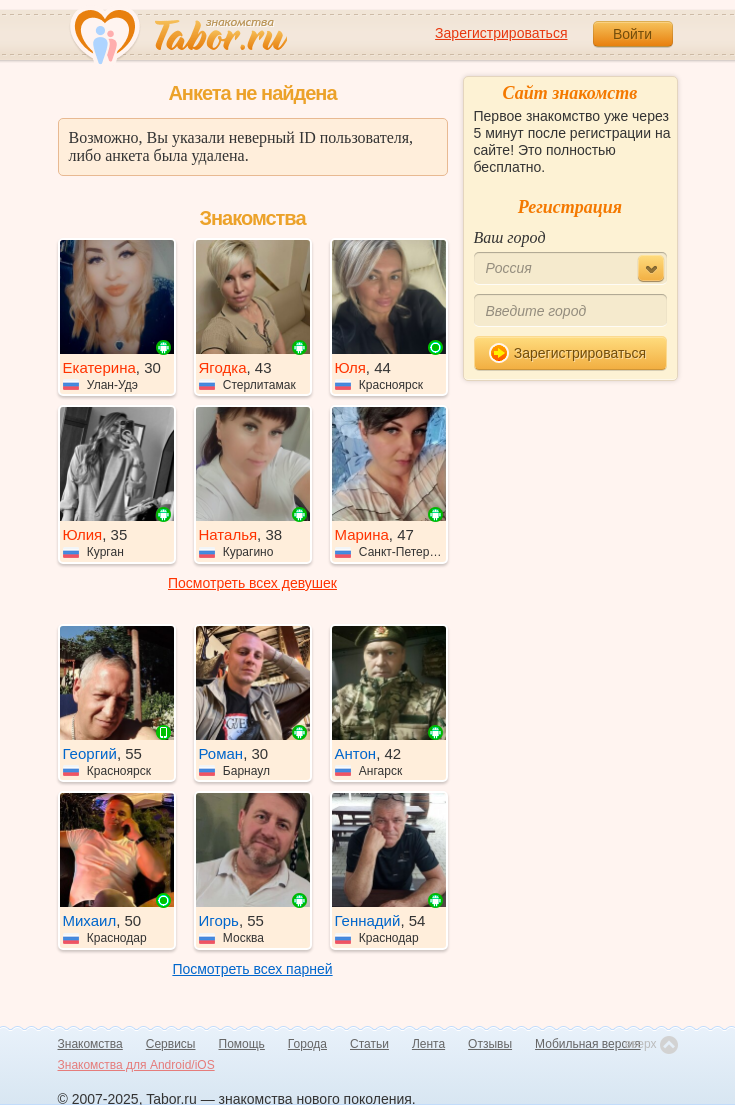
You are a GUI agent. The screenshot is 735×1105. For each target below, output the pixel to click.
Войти (632, 34)
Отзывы (490, 1044)
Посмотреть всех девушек (252, 583)
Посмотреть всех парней (252, 969)
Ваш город (510, 237)
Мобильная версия (588, 1044)
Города (307, 1044)
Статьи (369, 1044)
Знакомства (90, 1044)
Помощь (242, 1044)
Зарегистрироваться (501, 33)
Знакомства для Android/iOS (136, 1065)
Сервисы (171, 1044)
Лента (428, 1044)
